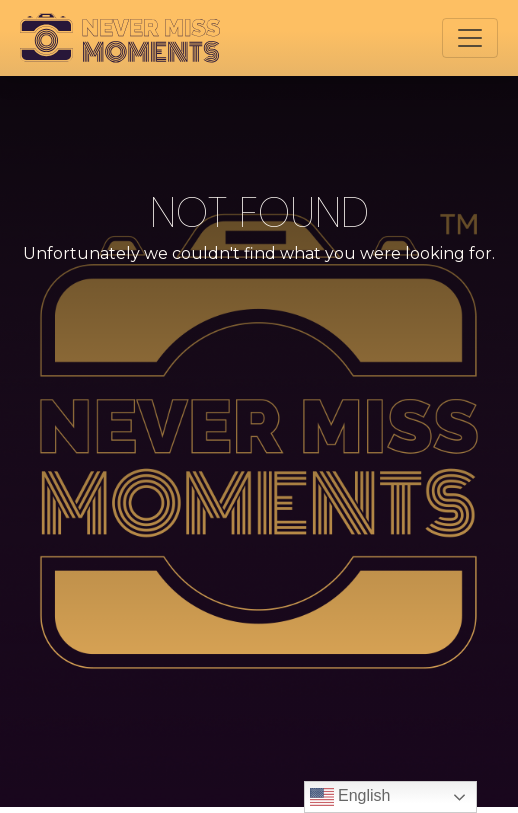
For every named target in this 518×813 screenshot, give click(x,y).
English (350, 797)
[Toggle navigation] (470, 38)
